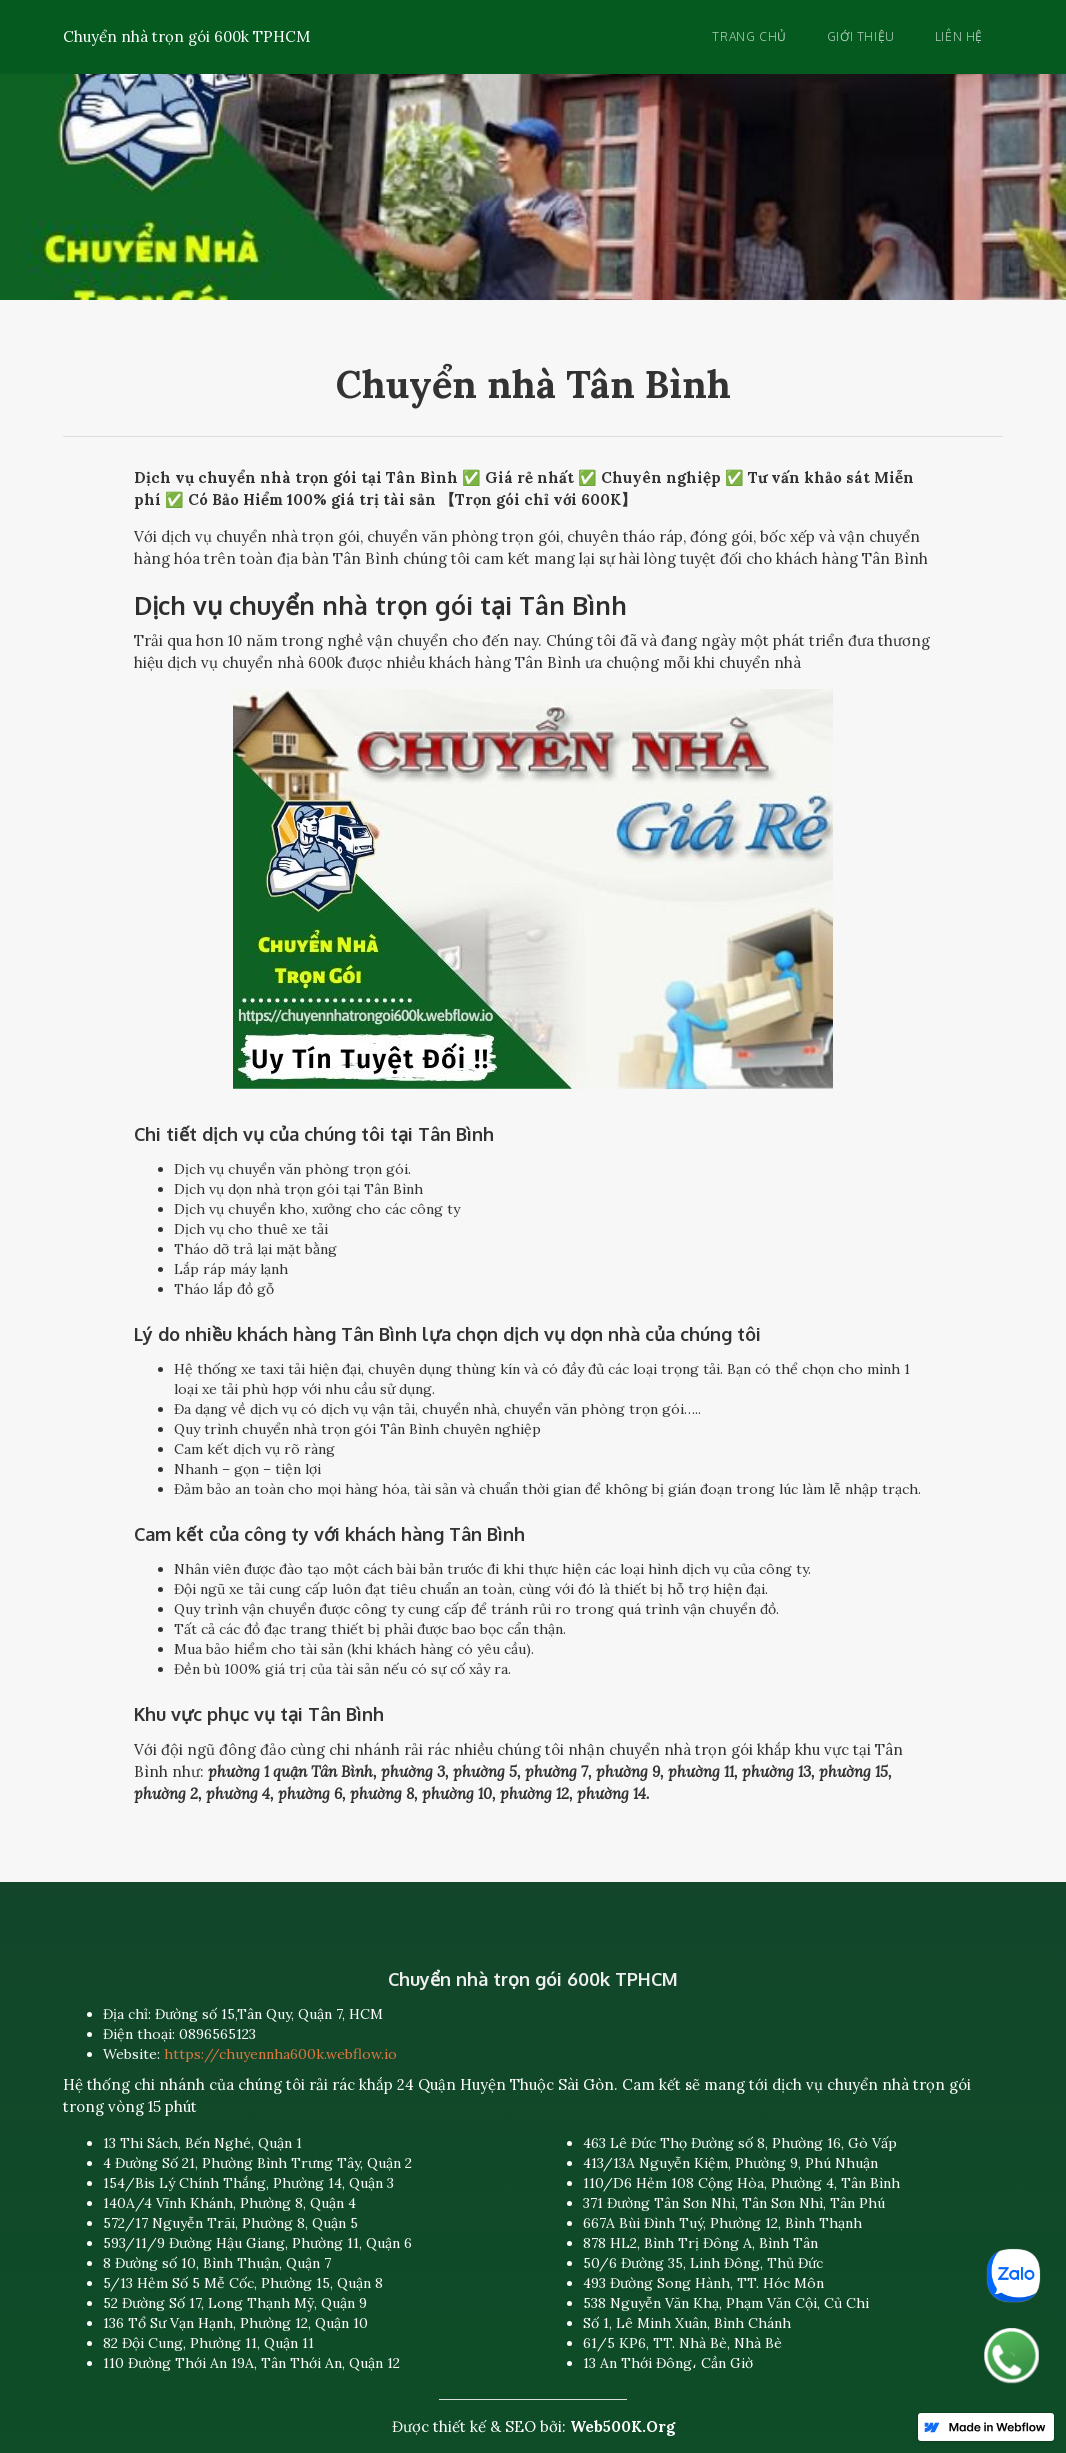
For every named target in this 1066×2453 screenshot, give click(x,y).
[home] (186, 33)
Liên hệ (959, 36)
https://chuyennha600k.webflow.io (280, 2054)
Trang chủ (749, 36)
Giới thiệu (861, 36)
